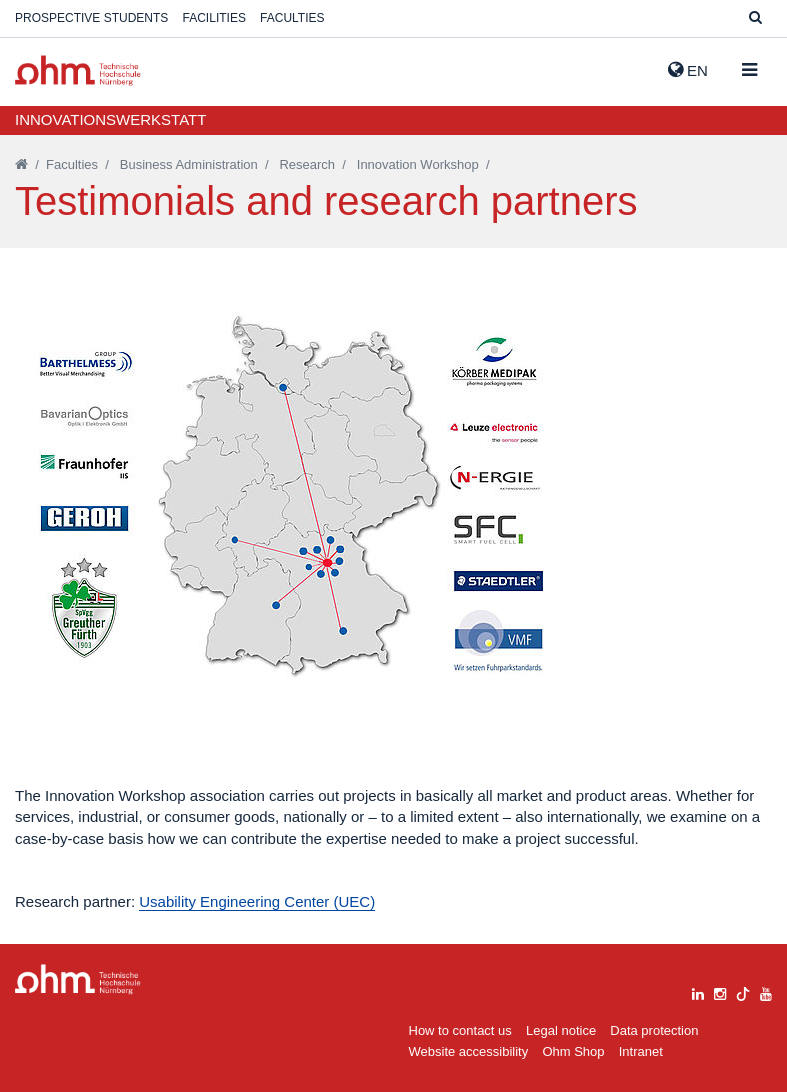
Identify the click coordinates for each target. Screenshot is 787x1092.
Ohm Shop (573, 1051)
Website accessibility (469, 1051)
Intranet (641, 1051)
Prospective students (91, 18)
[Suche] (755, 18)
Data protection (654, 1030)
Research (307, 164)
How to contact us (460, 1030)
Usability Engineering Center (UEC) (257, 901)
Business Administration (189, 164)
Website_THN (78, 70)
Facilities (214, 18)
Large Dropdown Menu (78, 979)
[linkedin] (698, 991)
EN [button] (688, 70)
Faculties (292, 18)
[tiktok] (743, 991)
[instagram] (720, 991)
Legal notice (561, 1030)
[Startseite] (21, 164)
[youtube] (766, 991)
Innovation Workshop (418, 164)
